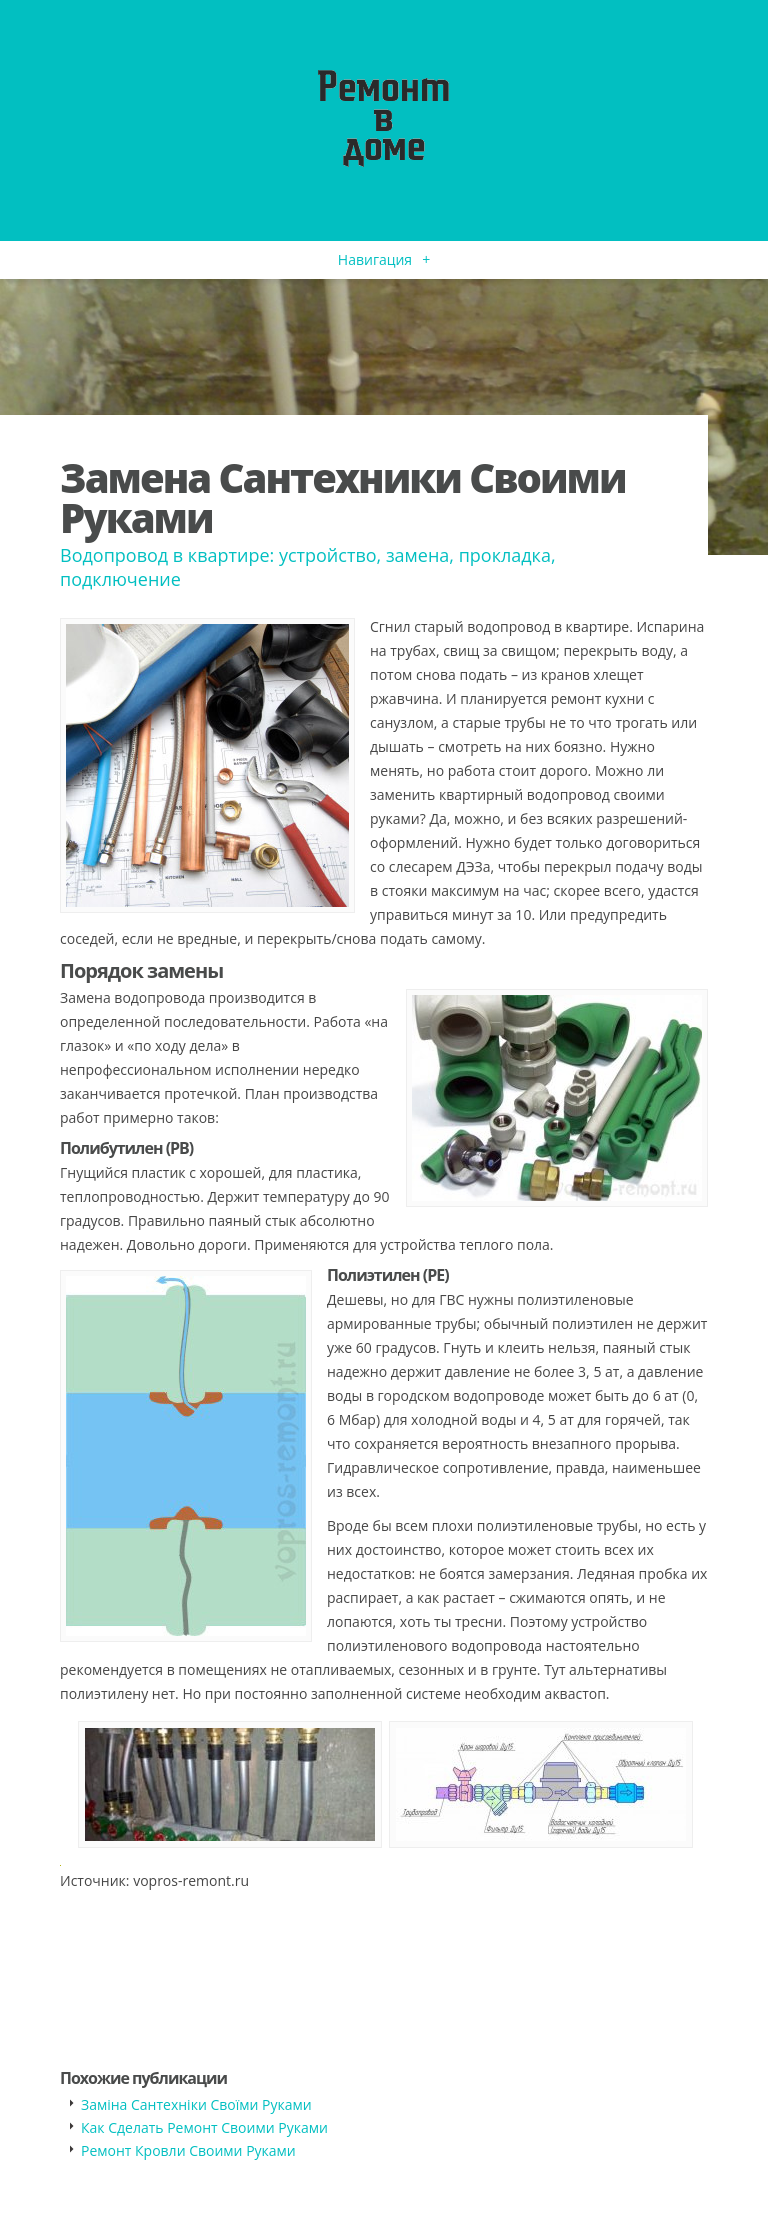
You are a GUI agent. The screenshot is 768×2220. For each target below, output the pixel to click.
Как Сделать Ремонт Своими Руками (204, 2127)
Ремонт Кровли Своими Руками (188, 2150)
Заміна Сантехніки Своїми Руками (196, 2104)
